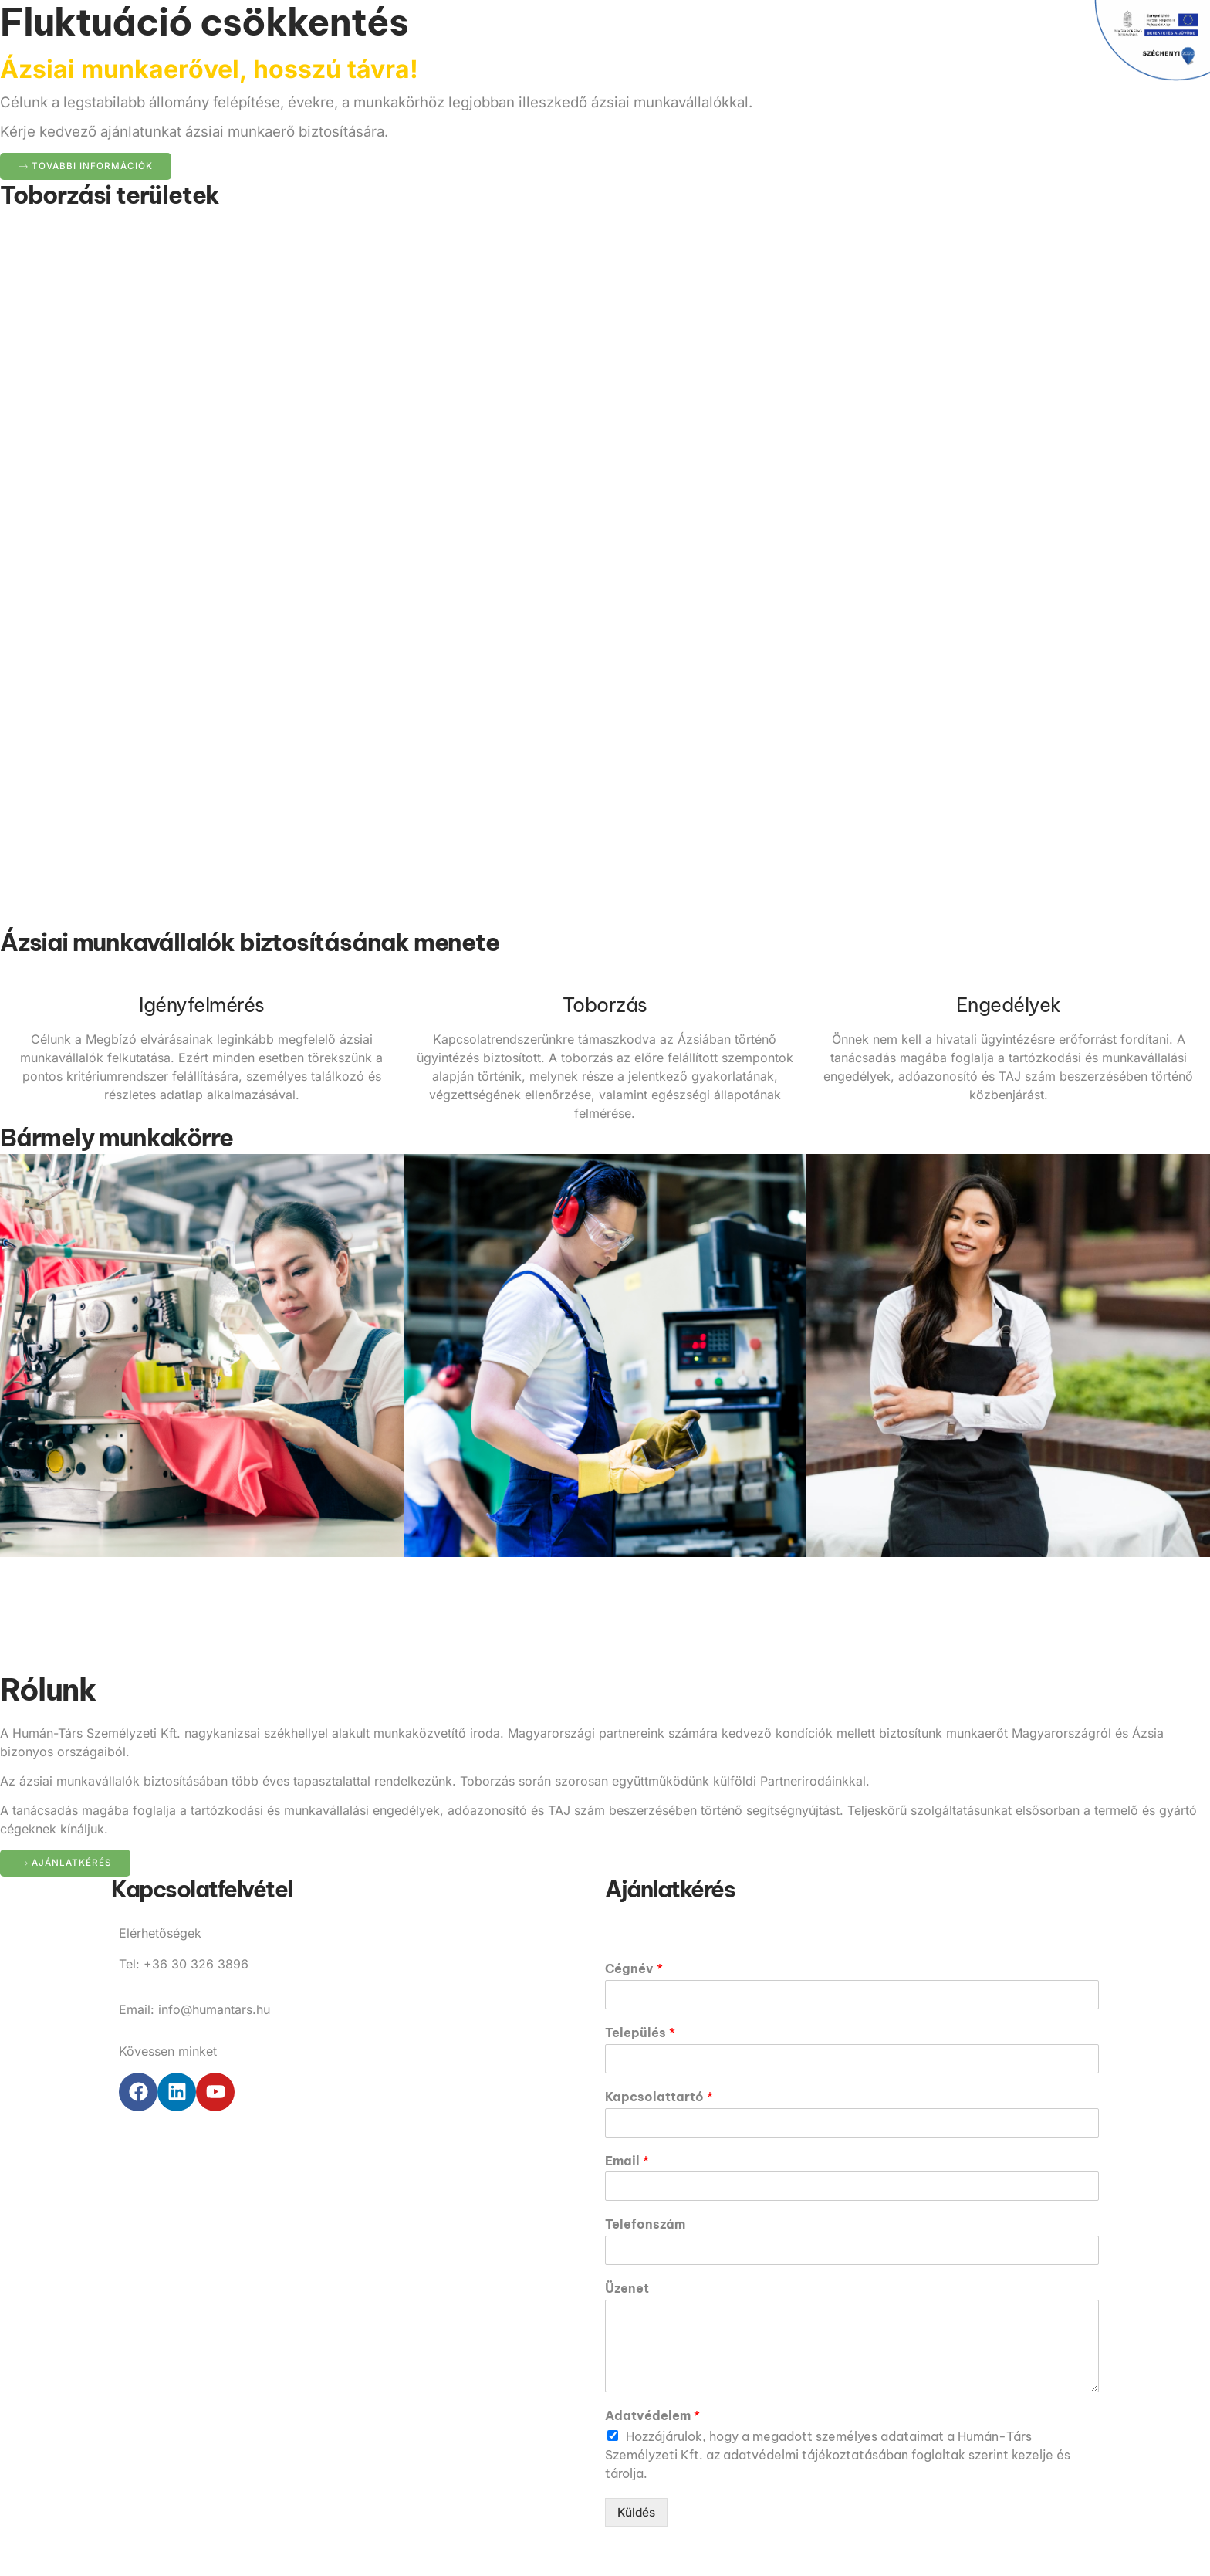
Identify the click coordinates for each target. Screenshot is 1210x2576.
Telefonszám (645, 2224)
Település (640, 2033)
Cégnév (634, 1969)
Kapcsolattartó (659, 2097)
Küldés (637, 2513)
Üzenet (627, 2289)
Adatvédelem (652, 2416)
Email (627, 2160)
